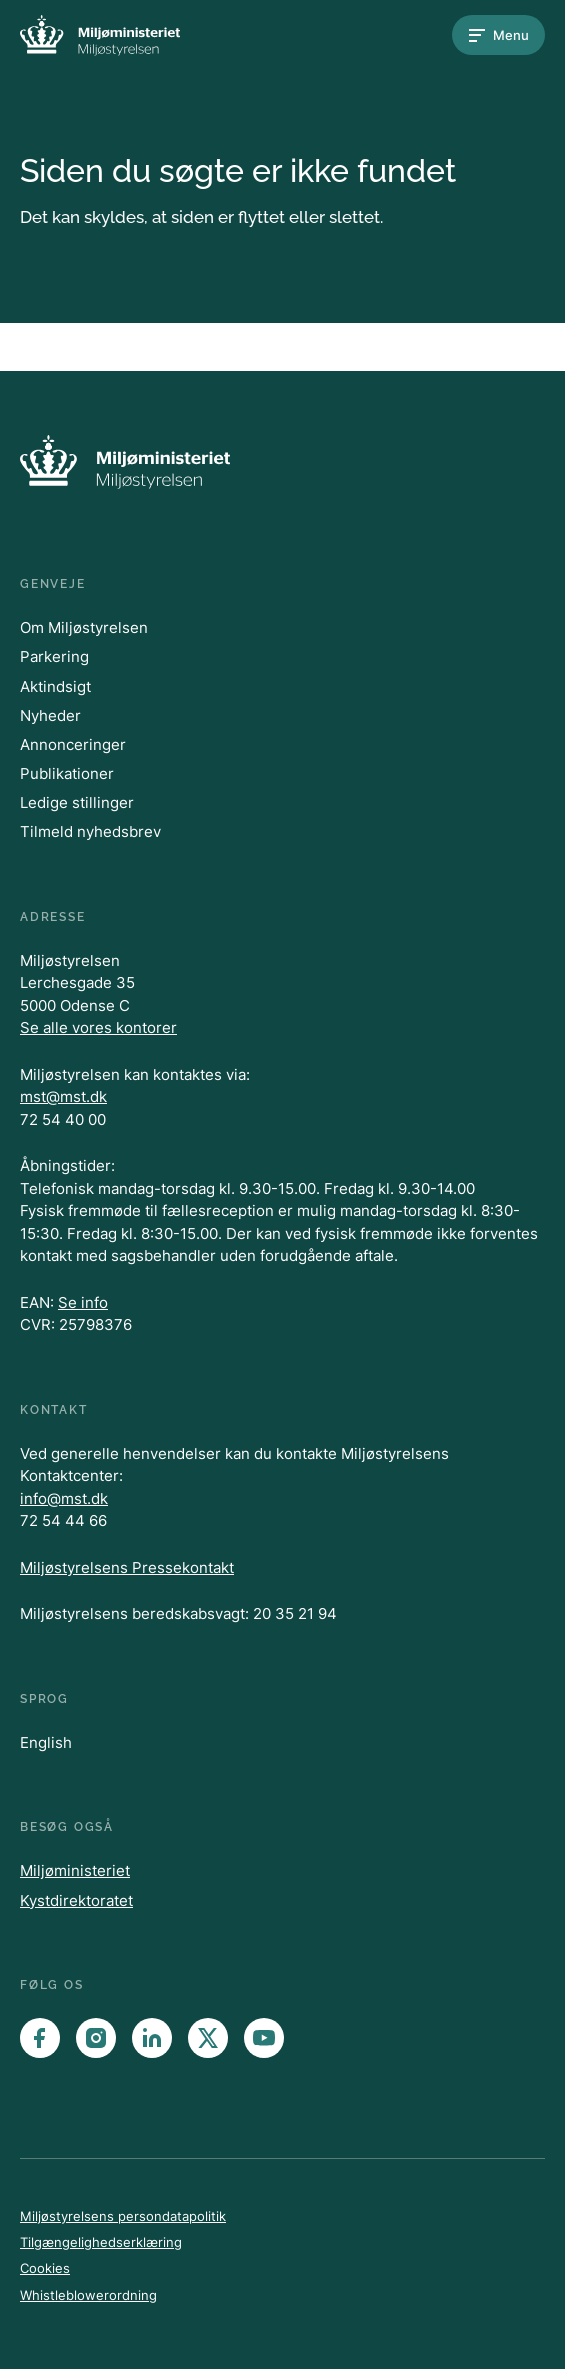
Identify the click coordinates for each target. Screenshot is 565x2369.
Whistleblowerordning (88, 2295)
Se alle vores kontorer (98, 1027)
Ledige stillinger (77, 802)
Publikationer (67, 773)
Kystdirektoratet (76, 1900)
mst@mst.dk (63, 1096)
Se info (83, 1302)
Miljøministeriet (75, 1870)
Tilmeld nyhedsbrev (90, 831)
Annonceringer (73, 744)
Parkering (54, 656)
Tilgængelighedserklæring (101, 2242)
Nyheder (50, 715)
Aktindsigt (55, 686)
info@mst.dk (64, 1498)
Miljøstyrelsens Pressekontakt (127, 1567)
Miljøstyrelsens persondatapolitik (123, 2216)
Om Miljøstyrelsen (84, 627)
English (46, 1742)
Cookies (45, 2268)
